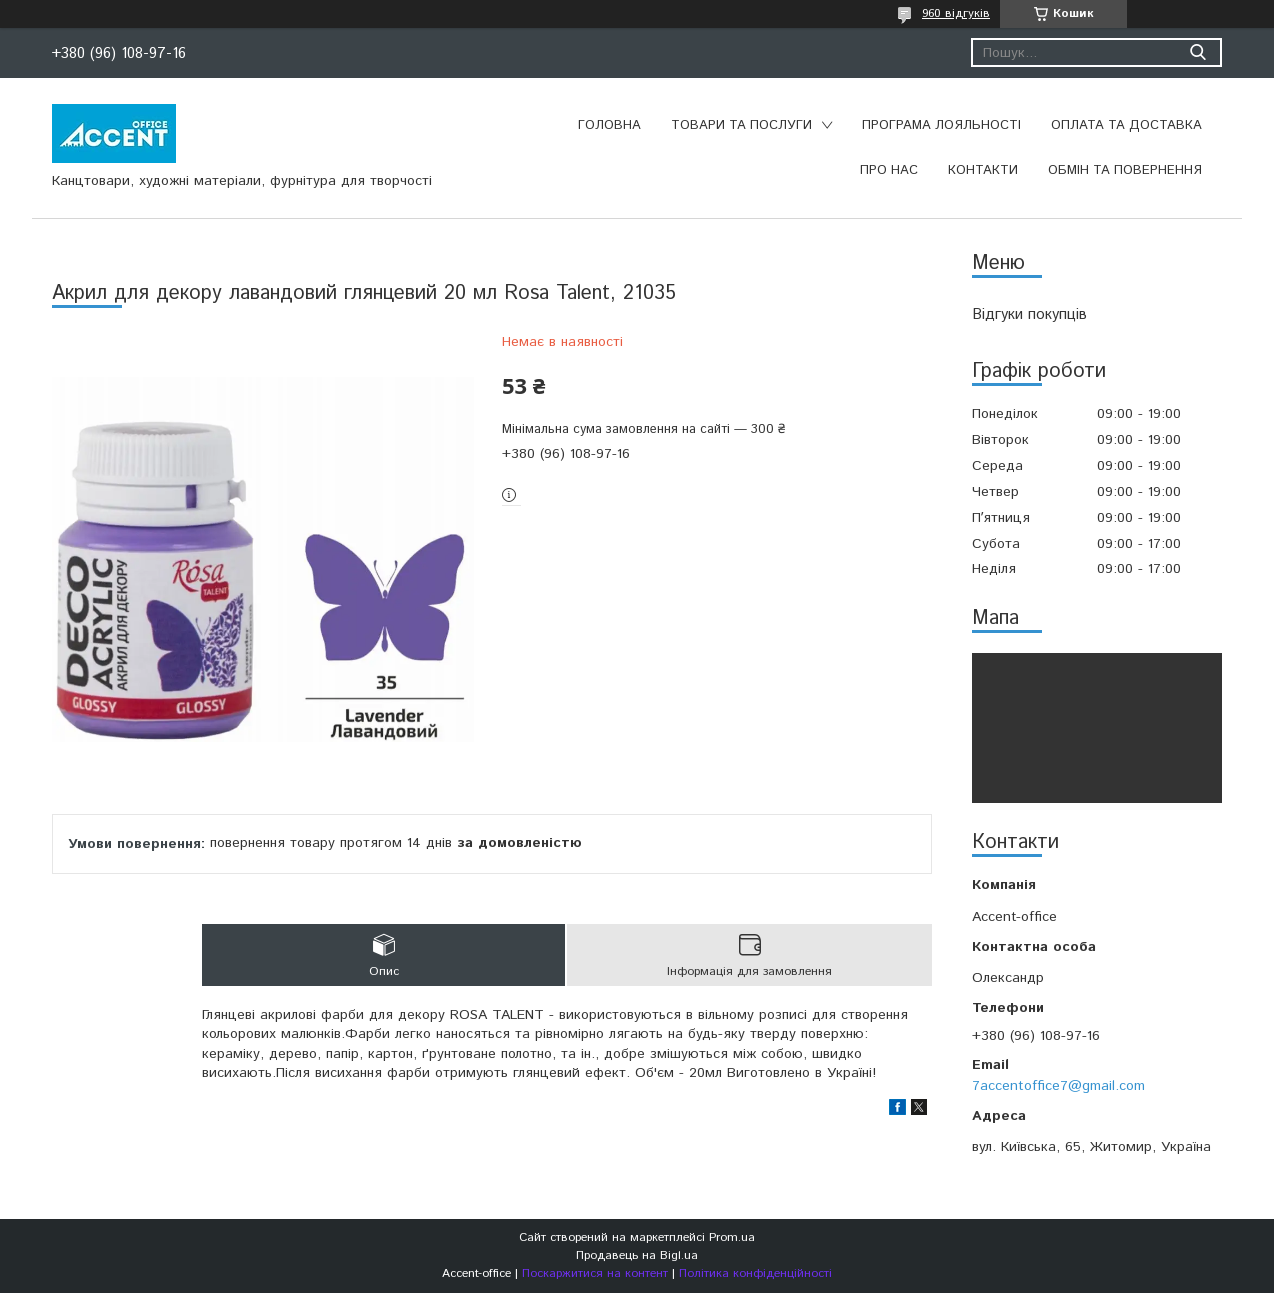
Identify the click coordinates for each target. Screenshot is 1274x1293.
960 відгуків (956, 13)
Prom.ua (732, 1237)
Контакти (983, 170)
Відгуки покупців (1029, 314)
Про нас (889, 170)
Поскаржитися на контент (595, 1273)
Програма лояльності (941, 125)
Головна (609, 125)
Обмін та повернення (1125, 170)
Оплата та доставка (1126, 125)
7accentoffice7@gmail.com (1058, 1086)
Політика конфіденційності (755, 1273)
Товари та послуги (741, 125)
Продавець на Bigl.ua (637, 1255)
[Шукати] (1197, 52)
